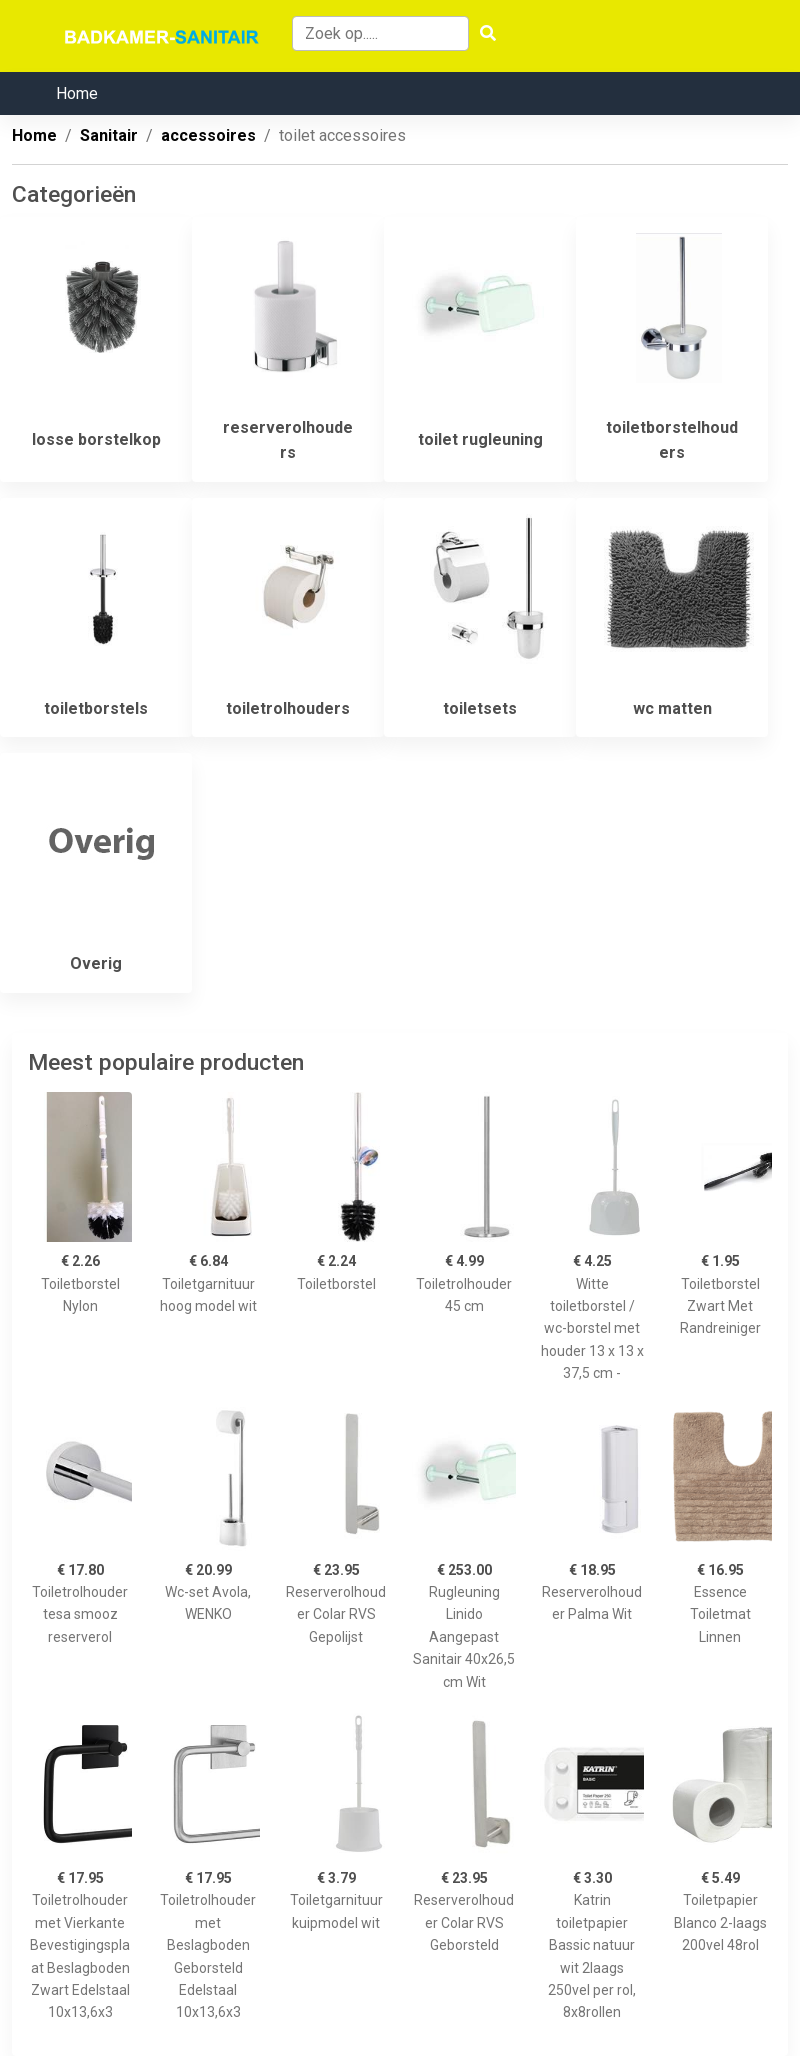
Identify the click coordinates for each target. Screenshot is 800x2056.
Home (77, 93)
